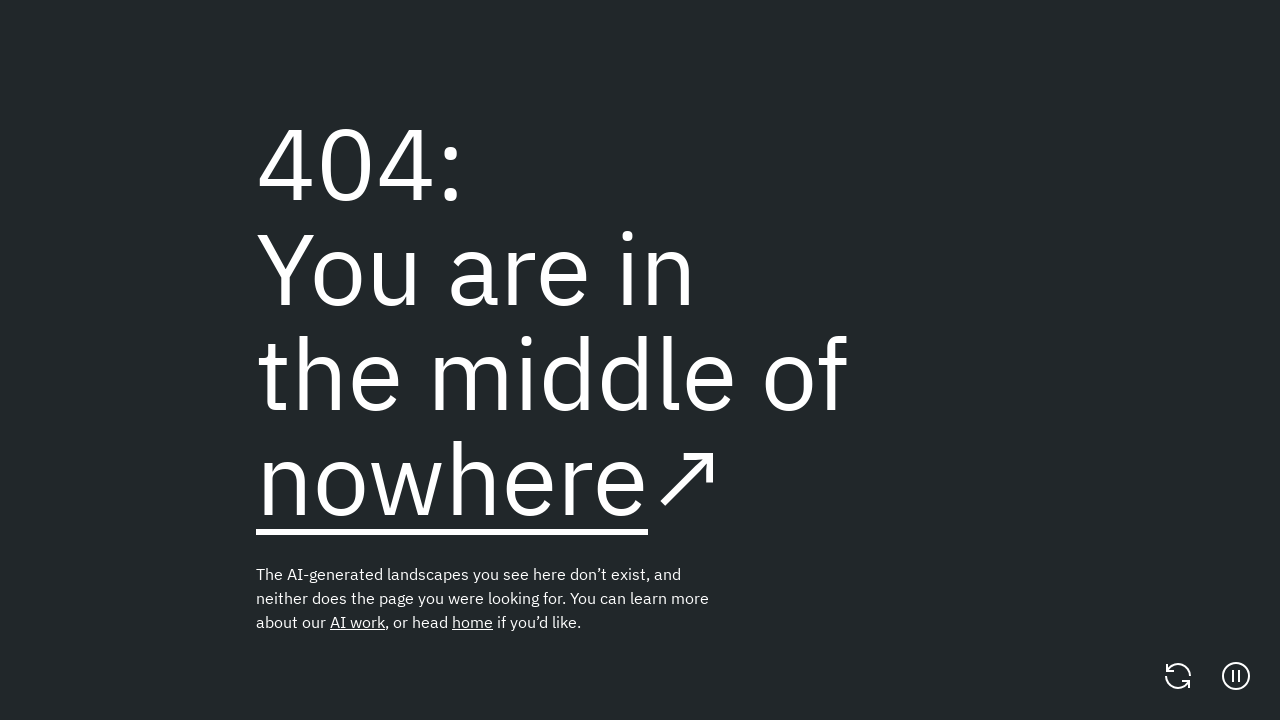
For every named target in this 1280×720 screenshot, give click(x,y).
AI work (357, 622)
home (472, 622)
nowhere (452, 477)
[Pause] (1236, 676)
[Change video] (1178, 676)
